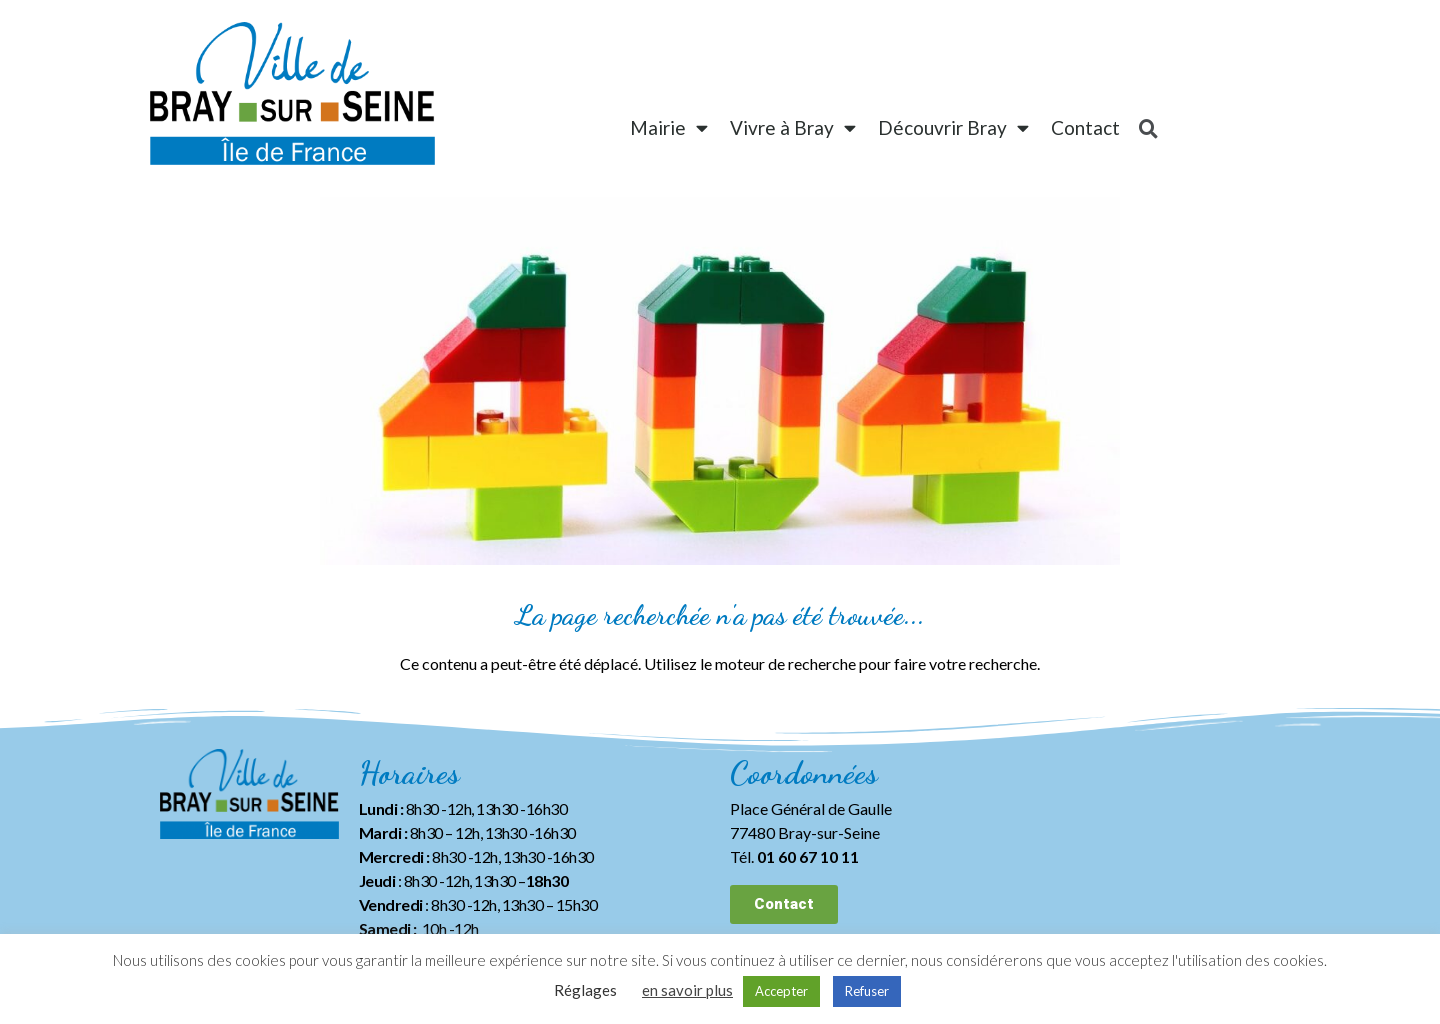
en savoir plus (687, 990)
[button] (784, 904)
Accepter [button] (781, 991)
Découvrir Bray (953, 127)
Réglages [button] (585, 990)
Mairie (669, 127)
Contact (1085, 127)
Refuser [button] (867, 991)
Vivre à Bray (793, 127)
